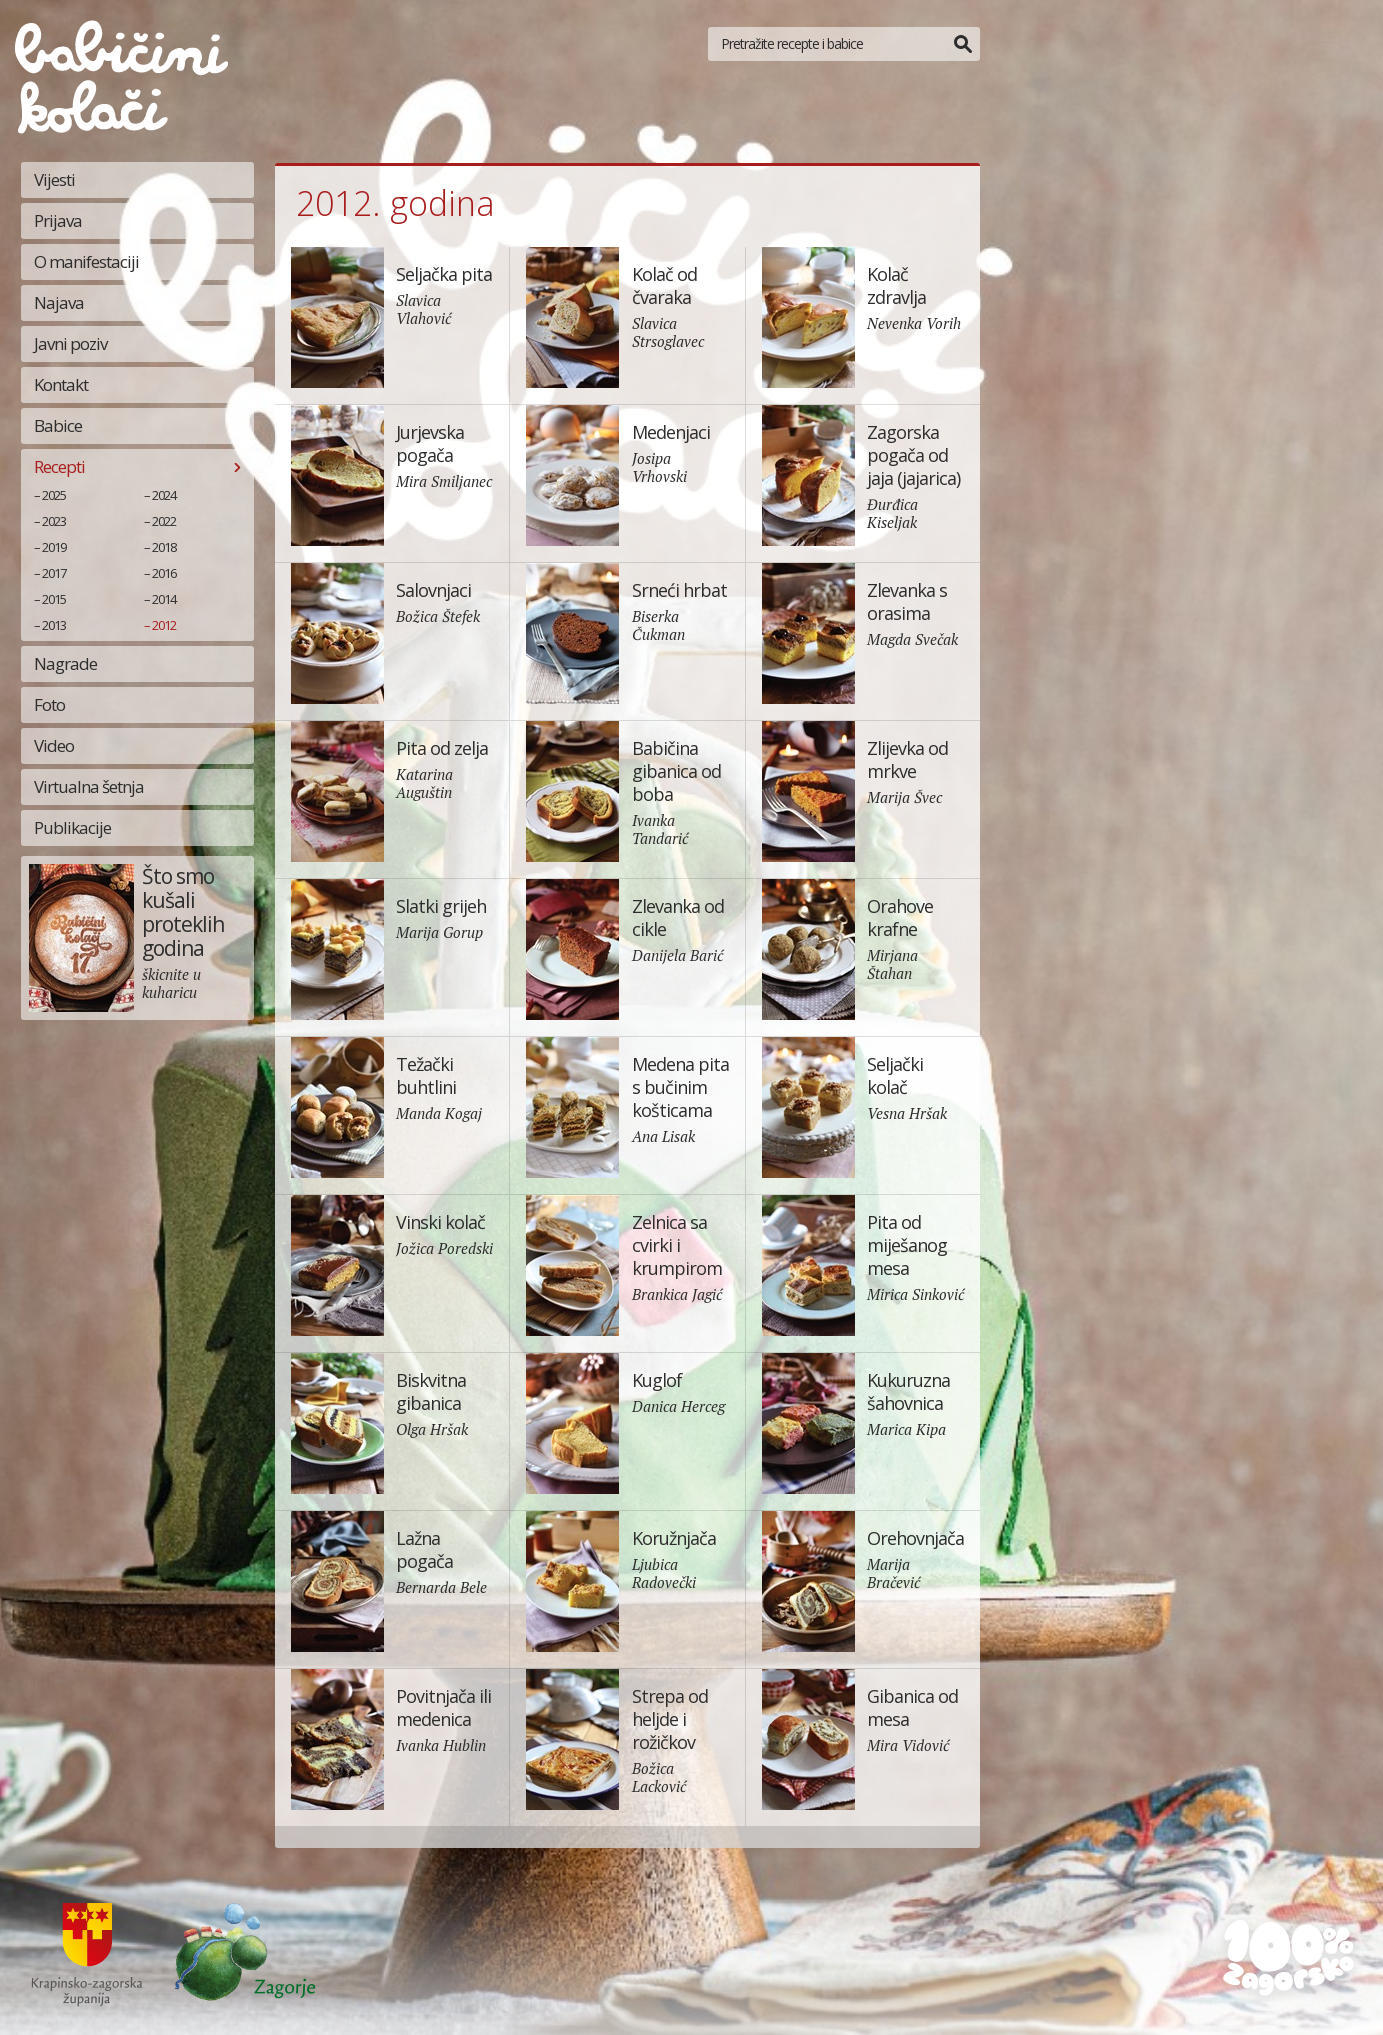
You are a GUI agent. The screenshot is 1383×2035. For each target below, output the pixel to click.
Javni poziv (70, 343)
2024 (164, 495)
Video (54, 745)
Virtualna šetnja (89, 786)
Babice (58, 425)
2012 (164, 625)
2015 (54, 599)
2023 (54, 521)
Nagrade (65, 663)
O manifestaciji (86, 261)
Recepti (59, 466)
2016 (164, 573)
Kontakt (61, 384)
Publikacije (72, 827)
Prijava (58, 220)
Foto (49, 704)
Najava (59, 302)
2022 (164, 521)
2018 (164, 547)
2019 (54, 547)
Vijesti (54, 179)
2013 (54, 625)
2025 (54, 495)
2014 (164, 599)
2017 (54, 573)
